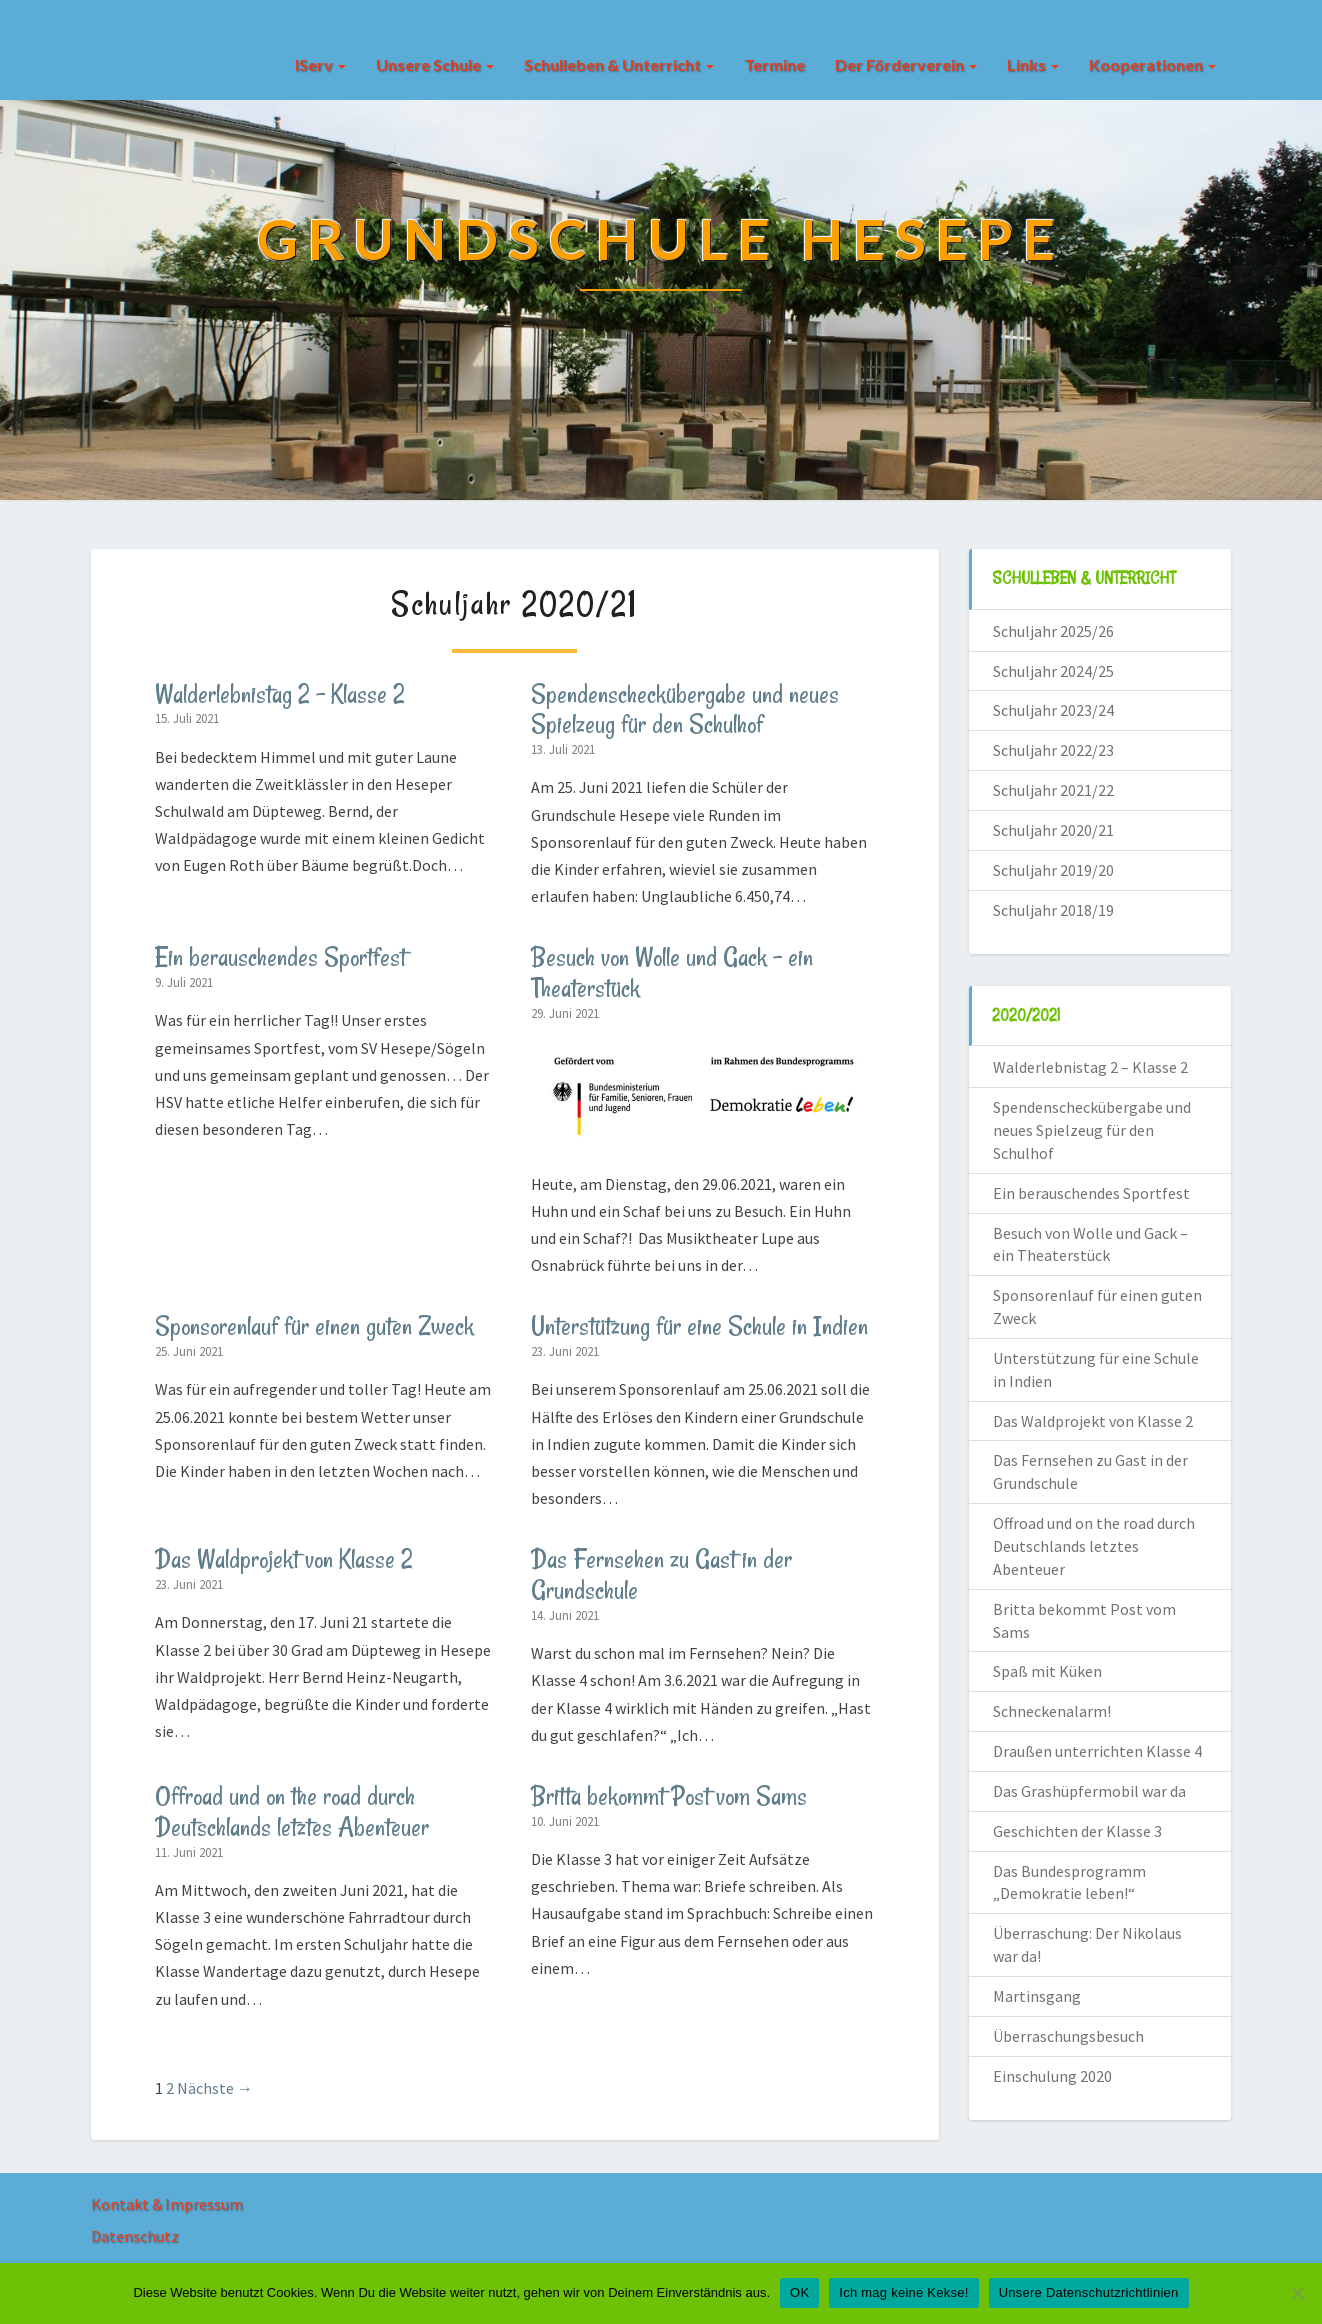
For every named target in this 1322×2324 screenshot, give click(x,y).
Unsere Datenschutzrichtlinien (1089, 2292)
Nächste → (215, 2088)
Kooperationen (1152, 64)
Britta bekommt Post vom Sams (669, 1796)
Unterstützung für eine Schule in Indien (699, 1326)
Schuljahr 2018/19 (1053, 910)
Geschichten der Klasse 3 (1077, 1831)
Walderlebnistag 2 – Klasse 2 (280, 694)
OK (799, 2292)
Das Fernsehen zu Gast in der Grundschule (661, 1574)
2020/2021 (1026, 1015)
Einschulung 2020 (1052, 2076)
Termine (774, 64)
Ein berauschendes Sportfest (280, 957)
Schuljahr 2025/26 (1053, 631)
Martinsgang (1037, 1996)
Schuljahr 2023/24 (1053, 710)
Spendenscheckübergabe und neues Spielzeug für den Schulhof (685, 709)
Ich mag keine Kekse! (903, 2292)
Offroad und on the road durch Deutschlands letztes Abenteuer (292, 1811)
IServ (320, 64)
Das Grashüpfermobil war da (1089, 1791)
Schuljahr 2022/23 (1053, 750)
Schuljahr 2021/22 (1053, 790)
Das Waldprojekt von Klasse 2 (284, 1559)
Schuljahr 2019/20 (1053, 870)
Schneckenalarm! (1052, 1711)
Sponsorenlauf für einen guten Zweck (314, 1326)
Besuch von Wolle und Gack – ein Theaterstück (672, 972)
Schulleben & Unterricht (619, 64)
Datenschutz (135, 2236)
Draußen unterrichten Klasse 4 (1097, 1751)
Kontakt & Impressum (167, 2204)
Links (1033, 64)
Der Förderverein (906, 64)
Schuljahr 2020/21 (1053, 830)
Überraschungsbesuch (1068, 2036)
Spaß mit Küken (1047, 1671)
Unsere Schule (435, 64)
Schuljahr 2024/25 (1053, 671)
